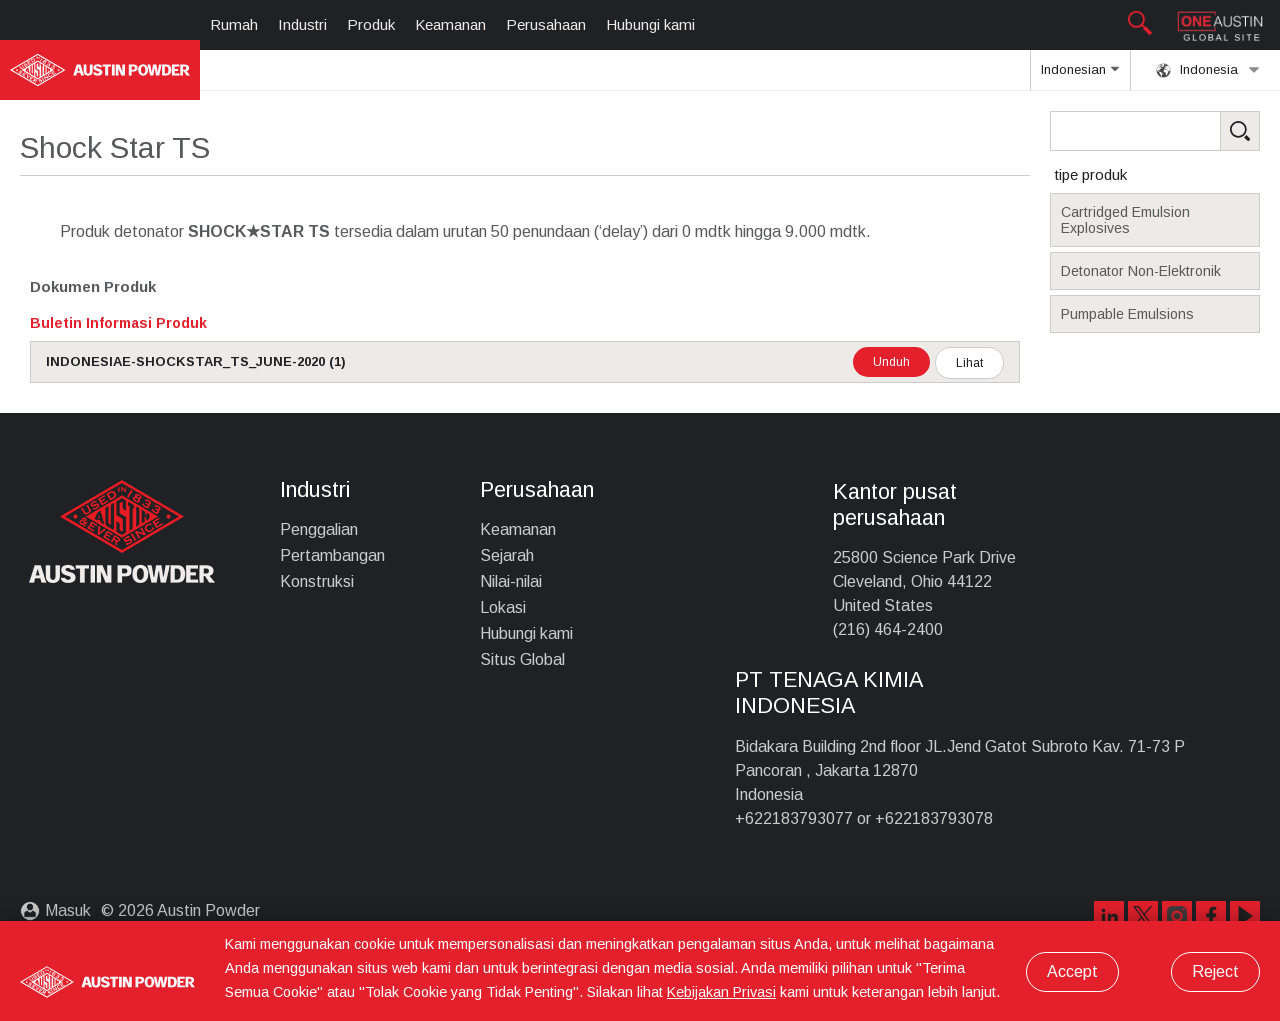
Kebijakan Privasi (721, 992)
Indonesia (1208, 70)
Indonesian (1080, 76)
